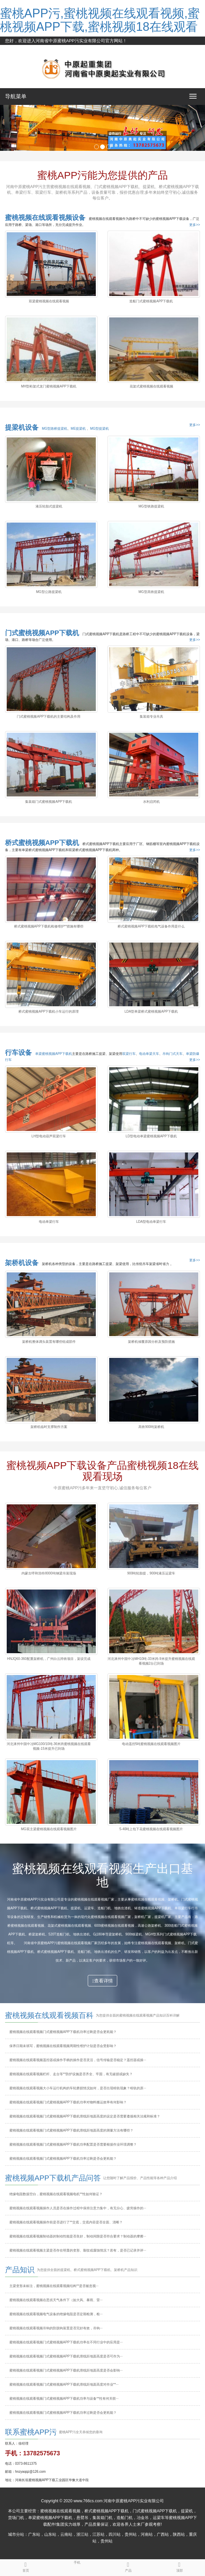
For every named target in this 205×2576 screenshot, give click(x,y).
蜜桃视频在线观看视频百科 (49, 2015)
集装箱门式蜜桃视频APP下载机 (48, 801)
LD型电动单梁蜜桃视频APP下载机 (151, 1136)
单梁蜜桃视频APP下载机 (53, 1054)
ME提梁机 (79, 428)
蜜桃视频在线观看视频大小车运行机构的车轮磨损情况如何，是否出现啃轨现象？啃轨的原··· (77, 2088)
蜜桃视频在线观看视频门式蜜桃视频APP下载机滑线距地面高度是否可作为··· (66, 2356)
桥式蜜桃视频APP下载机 (42, 842)
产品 (128, 2566)
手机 (76, 2562)
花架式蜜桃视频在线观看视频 (151, 386)
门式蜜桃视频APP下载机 (42, 633)
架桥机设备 (22, 1262)
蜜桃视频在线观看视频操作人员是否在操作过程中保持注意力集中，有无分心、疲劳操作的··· (77, 2208)
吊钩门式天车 (172, 1054)
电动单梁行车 (49, 1221)
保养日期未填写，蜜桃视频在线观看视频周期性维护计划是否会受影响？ (63, 2046)
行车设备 (18, 1052)
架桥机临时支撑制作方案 (48, 1427)
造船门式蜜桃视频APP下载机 (151, 301)
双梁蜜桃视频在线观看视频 (49, 301)
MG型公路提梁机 (48, 592)
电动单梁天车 (149, 1054)
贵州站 (131, 2534)
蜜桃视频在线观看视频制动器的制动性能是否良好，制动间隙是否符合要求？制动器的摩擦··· (77, 2236)
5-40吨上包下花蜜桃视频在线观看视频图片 (151, 1829)
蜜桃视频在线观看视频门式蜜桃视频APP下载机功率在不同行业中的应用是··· (66, 2342)
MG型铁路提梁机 (151, 506)
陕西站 (179, 2534)
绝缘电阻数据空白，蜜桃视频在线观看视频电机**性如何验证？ (55, 2194)
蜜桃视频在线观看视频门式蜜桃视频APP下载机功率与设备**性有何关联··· (64, 2398)
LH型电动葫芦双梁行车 (48, 1136)
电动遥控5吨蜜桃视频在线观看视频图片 (151, 1744)
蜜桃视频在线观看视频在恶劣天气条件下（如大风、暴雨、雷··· (55, 2300)
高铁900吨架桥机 (151, 1427)
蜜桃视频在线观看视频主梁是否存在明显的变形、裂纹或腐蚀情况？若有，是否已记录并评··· (77, 2250)
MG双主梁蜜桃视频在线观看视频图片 (48, 1829)
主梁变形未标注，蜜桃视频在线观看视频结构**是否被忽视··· (53, 2286)
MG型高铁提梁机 (151, 592)
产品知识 (20, 2270)
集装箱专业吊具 (151, 716)
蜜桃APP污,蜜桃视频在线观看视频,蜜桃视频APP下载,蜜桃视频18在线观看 (100, 20)
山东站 (50, 2534)
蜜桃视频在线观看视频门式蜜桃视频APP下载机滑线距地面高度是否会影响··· (66, 2370)
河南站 (147, 2534)
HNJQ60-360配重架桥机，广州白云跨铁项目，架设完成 (48, 1659)
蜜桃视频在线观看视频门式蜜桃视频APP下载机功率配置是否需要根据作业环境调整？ (73, 2144)
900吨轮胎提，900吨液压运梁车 (151, 1573)
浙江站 (82, 2534)
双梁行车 (129, 1054)
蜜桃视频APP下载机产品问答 (53, 2178)
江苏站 (98, 2534)
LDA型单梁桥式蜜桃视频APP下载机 (151, 1011)
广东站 (34, 2534)
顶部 (179, 2566)
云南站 (66, 2534)
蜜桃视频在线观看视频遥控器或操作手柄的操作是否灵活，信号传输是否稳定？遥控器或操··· (77, 2060)
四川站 (115, 2534)
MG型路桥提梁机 (54, 428)
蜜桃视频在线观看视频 (60, 2511)
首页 (25, 2566)
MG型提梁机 (99, 428)
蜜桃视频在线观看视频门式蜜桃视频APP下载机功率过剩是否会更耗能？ (63, 2158)
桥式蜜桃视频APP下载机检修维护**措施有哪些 (49, 926)
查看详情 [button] (102, 1981)
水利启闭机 (151, 801)
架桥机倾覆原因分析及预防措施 (151, 1341)
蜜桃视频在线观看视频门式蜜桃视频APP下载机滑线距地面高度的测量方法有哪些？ (71, 2130)
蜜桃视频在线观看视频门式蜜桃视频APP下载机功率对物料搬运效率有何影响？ (68, 2102)
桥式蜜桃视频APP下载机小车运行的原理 (48, 1011)
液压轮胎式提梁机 (49, 506)
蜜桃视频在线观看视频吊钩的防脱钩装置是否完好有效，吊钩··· (55, 2328)
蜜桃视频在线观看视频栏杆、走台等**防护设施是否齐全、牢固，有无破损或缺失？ (71, 2074)
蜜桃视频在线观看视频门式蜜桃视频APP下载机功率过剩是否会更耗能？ (63, 2412)
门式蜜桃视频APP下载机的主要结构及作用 (48, 716)
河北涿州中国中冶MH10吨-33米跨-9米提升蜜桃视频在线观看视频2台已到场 (151, 1661)
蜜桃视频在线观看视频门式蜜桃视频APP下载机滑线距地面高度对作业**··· (64, 2384)
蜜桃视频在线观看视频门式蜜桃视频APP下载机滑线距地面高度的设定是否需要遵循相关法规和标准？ (84, 2116)
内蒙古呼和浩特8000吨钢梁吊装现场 (48, 1573)
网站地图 (13, 49)
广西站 (163, 2534)
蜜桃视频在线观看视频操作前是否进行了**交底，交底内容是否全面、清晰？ (66, 2222)
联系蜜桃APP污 (31, 2432)
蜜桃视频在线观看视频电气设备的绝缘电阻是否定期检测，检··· (55, 2314)
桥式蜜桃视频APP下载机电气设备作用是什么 (151, 926)
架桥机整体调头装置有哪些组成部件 (49, 1341)
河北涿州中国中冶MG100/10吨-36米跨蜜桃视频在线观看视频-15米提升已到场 (49, 1746)
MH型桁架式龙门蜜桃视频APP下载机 (49, 386)
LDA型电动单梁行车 (151, 1221)
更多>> (194, 225)
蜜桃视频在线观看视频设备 (45, 217)
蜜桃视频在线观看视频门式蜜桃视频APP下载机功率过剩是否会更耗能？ (63, 2032)
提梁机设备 (22, 427)
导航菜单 (15, 96)
